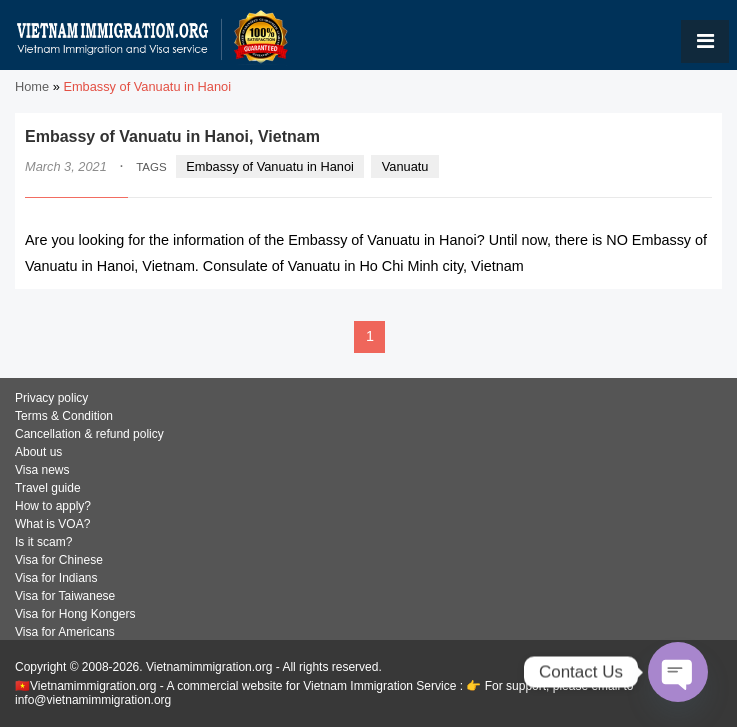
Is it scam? (43, 542)
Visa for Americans (65, 632)
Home (32, 86)
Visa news (42, 470)
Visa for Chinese (59, 560)
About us (38, 452)
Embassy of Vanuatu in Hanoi (270, 166)
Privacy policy (51, 398)
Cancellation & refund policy (89, 434)
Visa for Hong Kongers (75, 614)
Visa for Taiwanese (65, 596)
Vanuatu (405, 166)
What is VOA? (52, 524)
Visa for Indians (56, 578)
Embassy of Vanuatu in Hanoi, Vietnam (172, 136)
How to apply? (53, 506)
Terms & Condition (64, 416)
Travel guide (48, 488)
